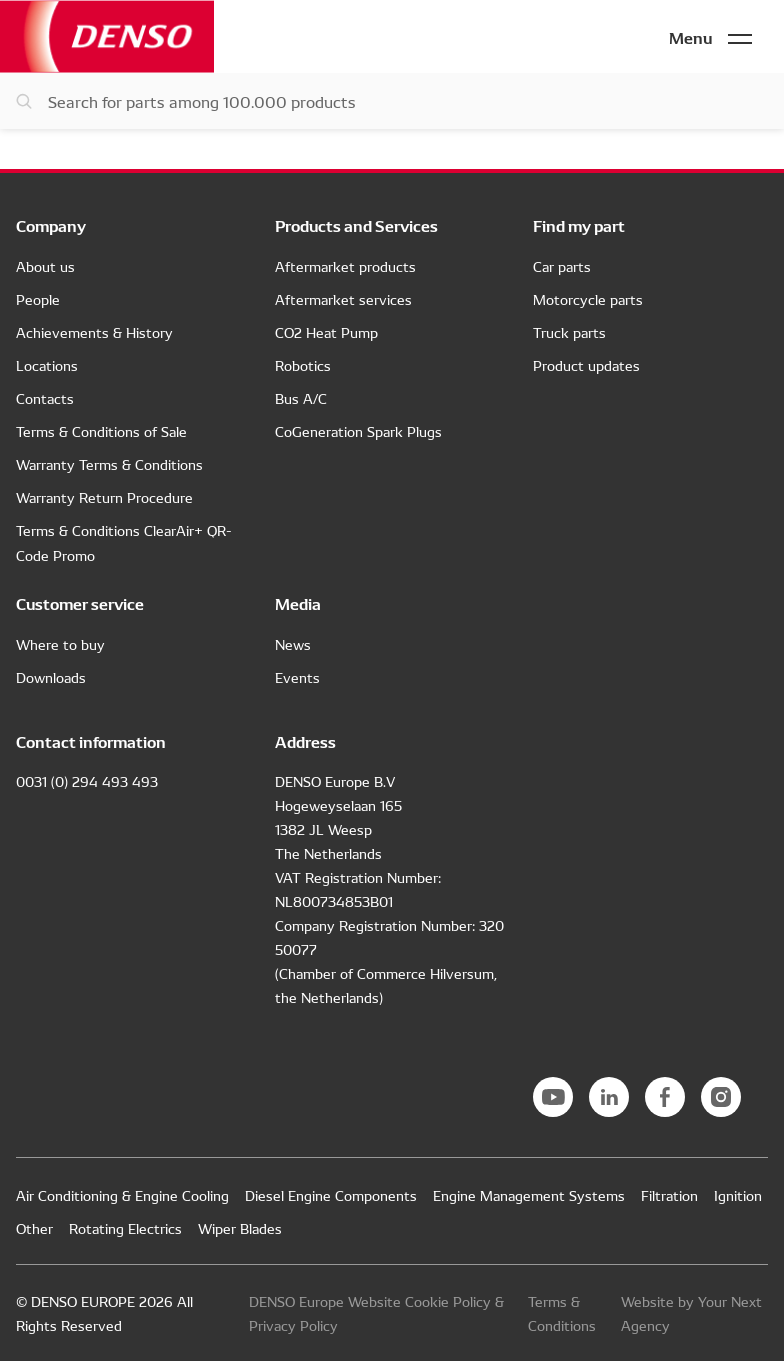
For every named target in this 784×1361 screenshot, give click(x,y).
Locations (47, 365)
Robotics (303, 365)
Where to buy (60, 644)
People (38, 299)
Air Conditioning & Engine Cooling (122, 1195)
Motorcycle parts (588, 299)
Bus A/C (301, 398)
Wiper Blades (240, 1228)
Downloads (51, 677)
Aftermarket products (345, 266)
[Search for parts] (392, 101)
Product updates (586, 365)
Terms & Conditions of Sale (101, 431)
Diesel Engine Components (331, 1195)
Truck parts (569, 332)
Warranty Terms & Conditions (109, 464)
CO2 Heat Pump (326, 332)
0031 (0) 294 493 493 (87, 781)
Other (34, 1228)
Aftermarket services (343, 299)
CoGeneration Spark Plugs (358, 431)
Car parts (562, 266)
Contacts (45, 398)
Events (297, 677)
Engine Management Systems (529, 1195)
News (293, 644)
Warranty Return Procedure (104, 497)
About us (45, 266)
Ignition (738, 1195)
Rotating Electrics (125, 1228)
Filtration (669, 1195)
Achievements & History (94, 332)
